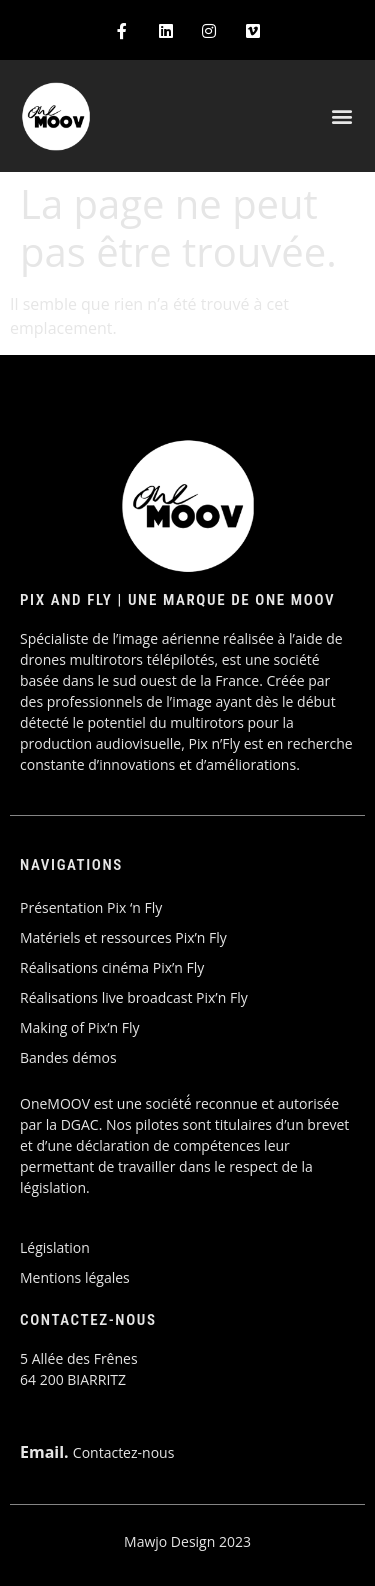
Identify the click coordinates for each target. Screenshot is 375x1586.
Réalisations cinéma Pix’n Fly (112, 967)
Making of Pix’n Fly (80, 1027)
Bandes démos (68, 1057)
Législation (55, 1247)
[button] (342, 116)
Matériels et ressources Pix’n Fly (123, 937)
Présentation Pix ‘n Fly (91, 907)
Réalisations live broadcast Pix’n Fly (134, 997)
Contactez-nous (124, 1452)
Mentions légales (75, 1277)
